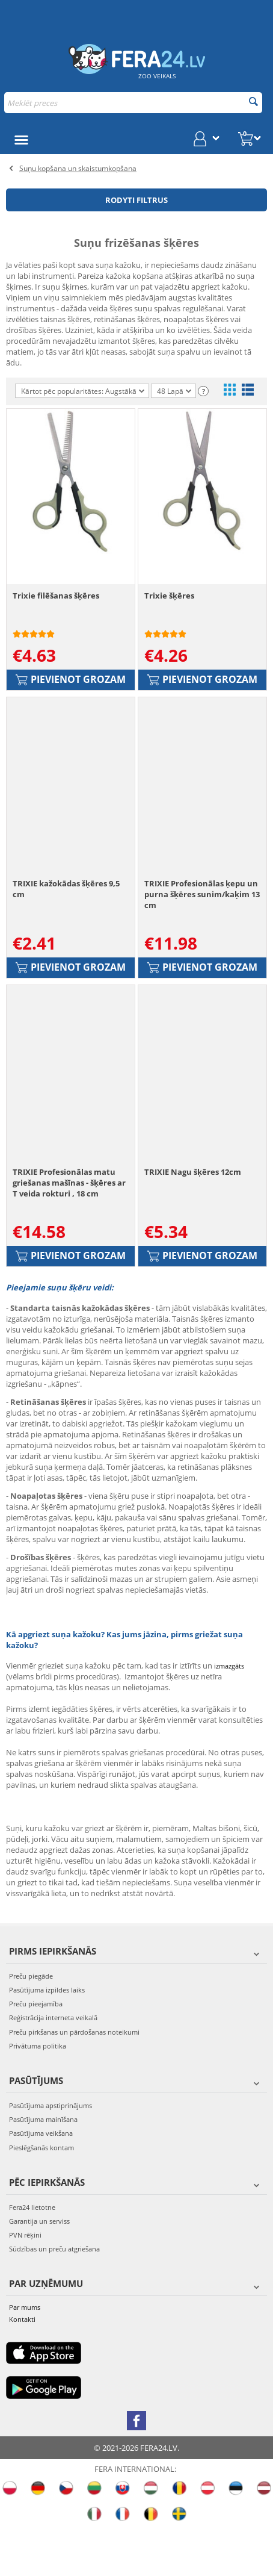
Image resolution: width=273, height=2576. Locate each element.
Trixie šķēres (169, 611)
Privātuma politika (37, 2094)
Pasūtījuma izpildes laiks (47, 2039)
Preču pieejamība (36, 2053)
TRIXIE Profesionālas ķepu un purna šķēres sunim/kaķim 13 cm (202, 927)
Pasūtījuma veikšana (41, 2182)
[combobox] (133, 102)
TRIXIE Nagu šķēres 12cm (192, 1220)
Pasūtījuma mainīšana (43, 2168)
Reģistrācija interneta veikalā (53, 2066)
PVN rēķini (25, 2284)
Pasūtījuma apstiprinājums (50, 2154)
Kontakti (22, 2367)
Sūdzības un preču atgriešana (54, 2298)
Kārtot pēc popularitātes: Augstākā (82, 391)
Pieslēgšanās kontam (41, 2196)
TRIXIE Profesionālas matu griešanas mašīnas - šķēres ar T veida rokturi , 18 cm (69, 1231)
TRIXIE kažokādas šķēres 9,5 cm (66, 922)
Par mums (24, 2356)
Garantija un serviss (39, 2269)
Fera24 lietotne (32, 2255)
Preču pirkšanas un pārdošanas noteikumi (74, 2080)
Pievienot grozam (71, 695)
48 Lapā (174, 392)
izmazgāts (229, 1714)
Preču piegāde (31, 2024)
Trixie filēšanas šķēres (56, 611)
